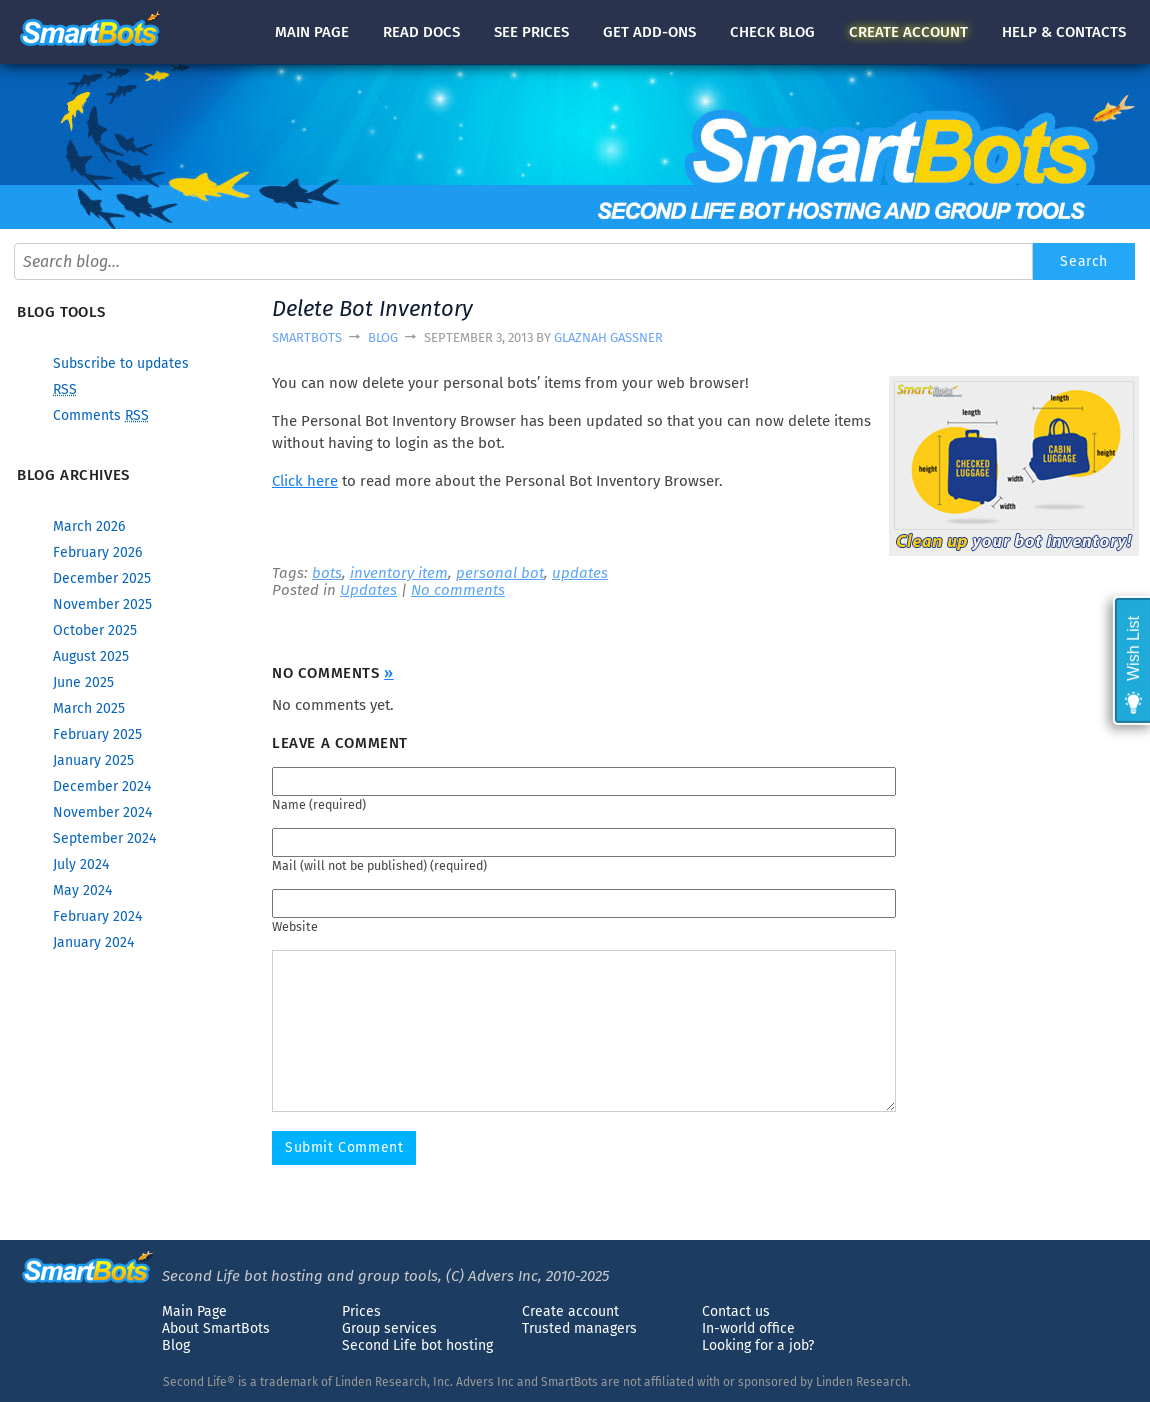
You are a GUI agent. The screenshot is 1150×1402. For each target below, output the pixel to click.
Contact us (736, 1311)
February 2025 (97, 734)
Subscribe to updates (121, 363)
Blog (383, 337)
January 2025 (93, 760)
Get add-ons (649, 32)
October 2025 (95, 630)
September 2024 (104, 838)
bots (327, 573)
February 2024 (97, 916)
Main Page (194, 1311)
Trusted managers (579, 1328)
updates (580, 573)
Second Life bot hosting (417, 1345)
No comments (458, 590)
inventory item (399, 573)
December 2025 (102, 578)
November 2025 (102, 604)
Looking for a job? (758, 1345)
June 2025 (83, 682)
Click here (305, 481)
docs (421, 32)
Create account (570, 1311)
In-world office (748, 1328)
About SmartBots (216, 1328)
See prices (531, 32)
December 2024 (102, 786)
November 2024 (102, 812)
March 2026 (89, 526)
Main (312, 32)
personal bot (500, 573)
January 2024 (93, 942)
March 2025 (89, 708)
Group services (389, 1328)
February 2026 (97, 552)
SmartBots (307, 337)
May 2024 (82, 890)
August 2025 (91, 656)
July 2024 (81, 864)
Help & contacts (1064, 32)
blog (772, 32)
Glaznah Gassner (608, 337)
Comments (101, 415)
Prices (361, 1311)
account (908, 32)
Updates (368, 590)
